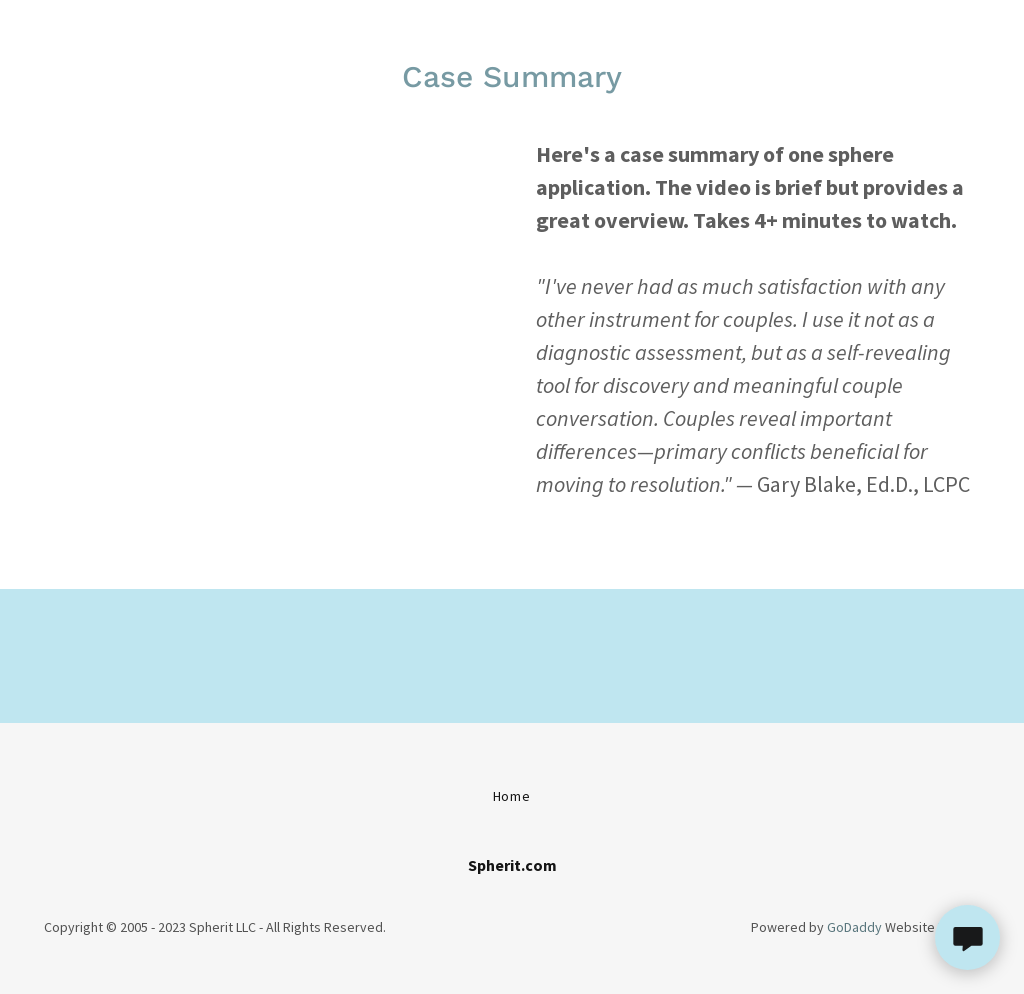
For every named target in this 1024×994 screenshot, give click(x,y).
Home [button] (512, 796)
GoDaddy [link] (854, 927)
